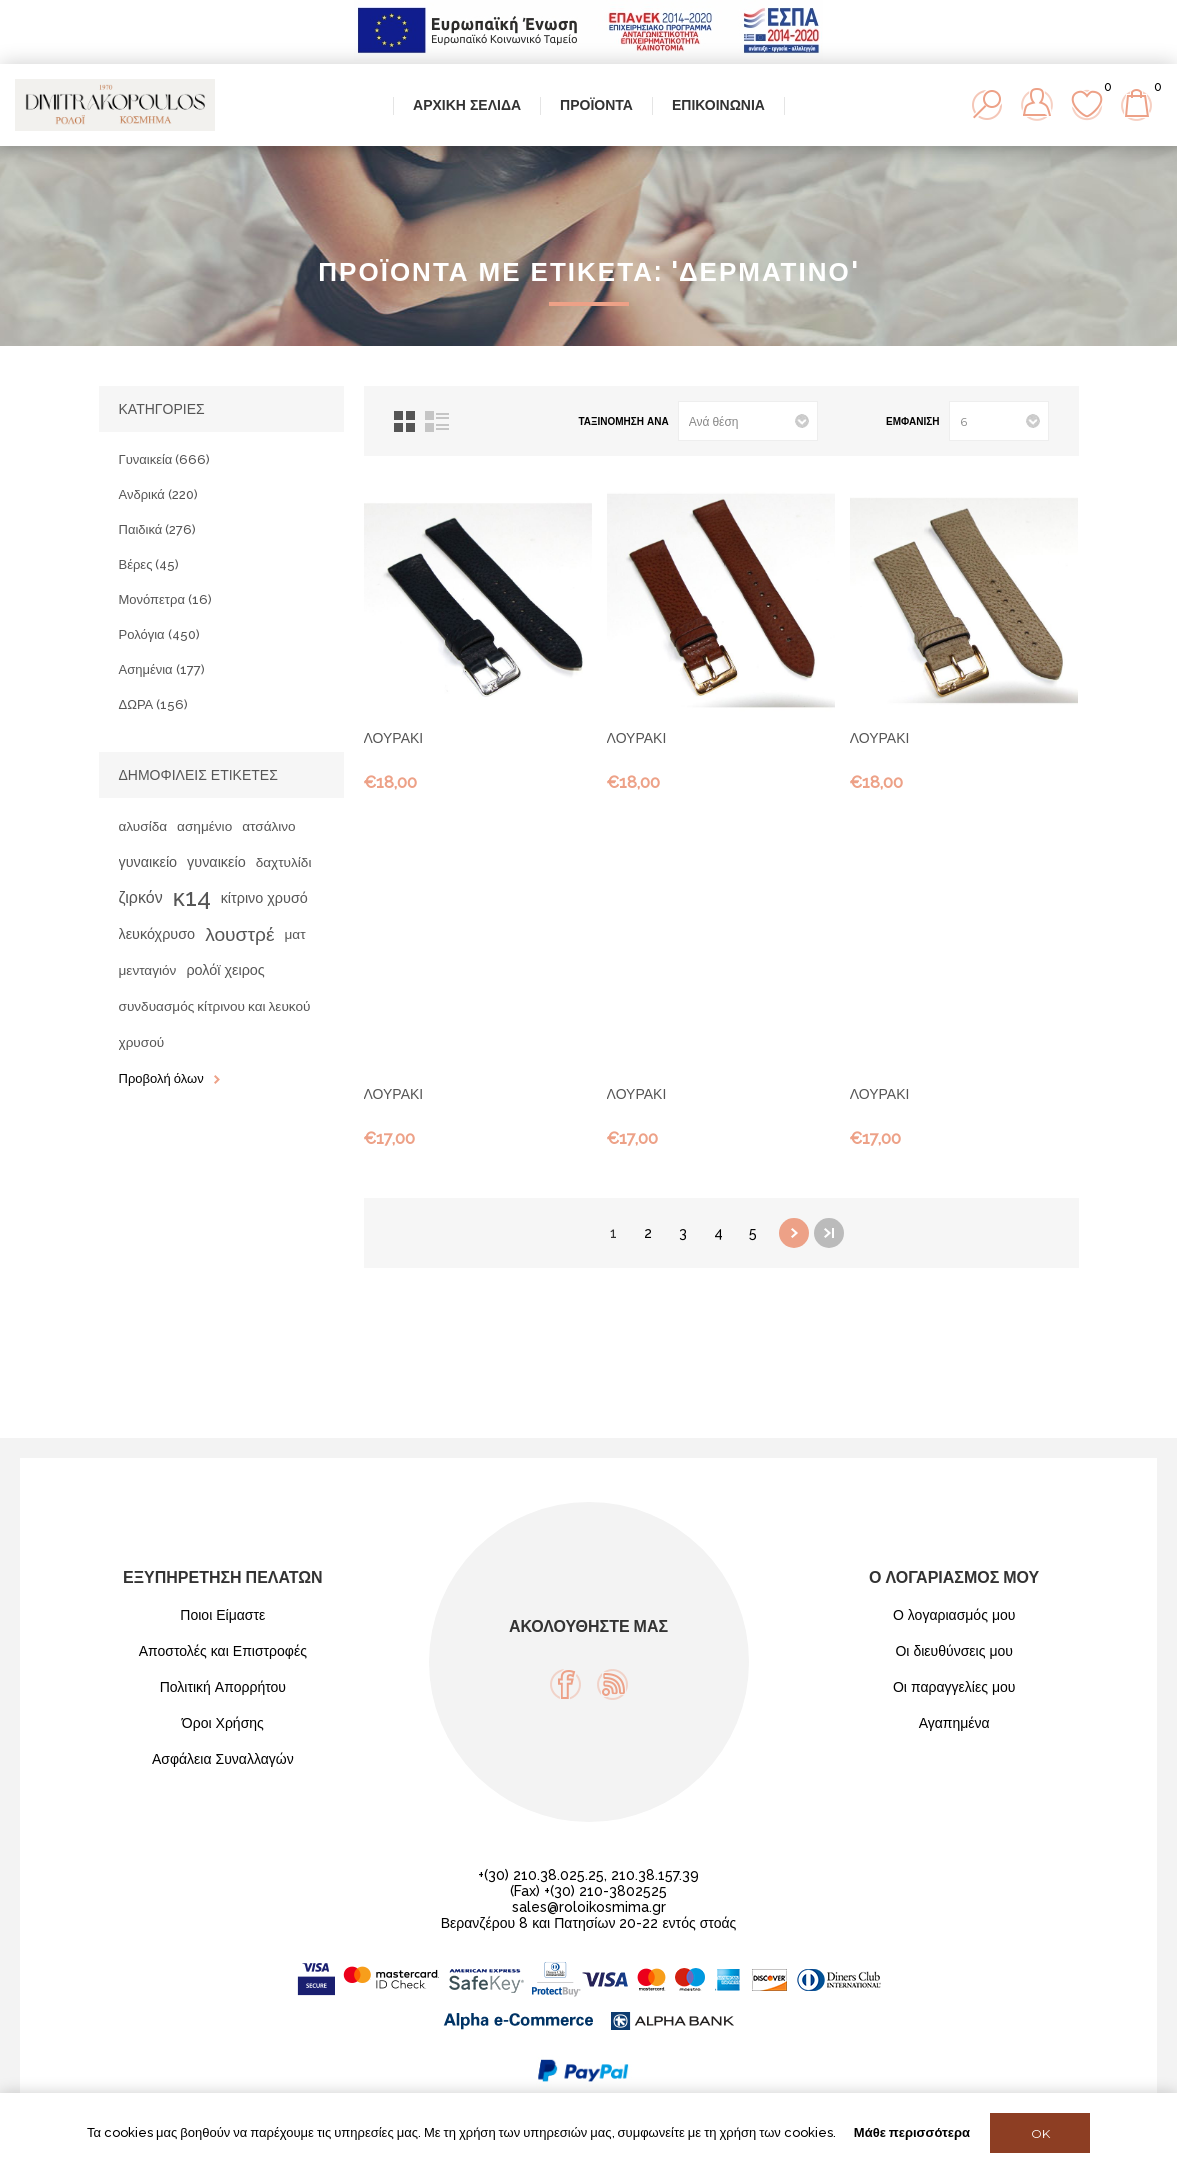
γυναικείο (148, 861)
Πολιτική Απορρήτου (223, 1687)
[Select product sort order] (748, 421)
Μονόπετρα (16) (165, 599)
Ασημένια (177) (162, 669)
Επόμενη (794, 1233)
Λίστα (437, 421)
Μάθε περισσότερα (912, 2132)
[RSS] (612, 1684)
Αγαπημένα (954, 1723)
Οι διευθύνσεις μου (954, 1651)
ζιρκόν (141, 897)
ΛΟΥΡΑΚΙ (394, 738)
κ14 (192, 897)
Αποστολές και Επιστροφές (223, 1651)
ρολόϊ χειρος (225, 969)
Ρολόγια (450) (159, 634)
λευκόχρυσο (157, 933)
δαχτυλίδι (284, 862)
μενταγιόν (148, 970)
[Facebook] (565, 1684)
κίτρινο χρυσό (264, 897)
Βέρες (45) (149, 564)
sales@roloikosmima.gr (589, 1907)
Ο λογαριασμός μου (954, 1615)
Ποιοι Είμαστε (222, 1615)
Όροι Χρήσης (223, 1723)
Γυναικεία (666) (165, 459)
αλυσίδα (143, 826)
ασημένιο (204, 826)
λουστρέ (239, 934)
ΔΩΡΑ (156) (154, 704)
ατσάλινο (268, 826)
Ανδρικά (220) (158, 494)
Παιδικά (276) (158, 529)
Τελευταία (829, 1233)
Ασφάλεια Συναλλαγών (223, 1759)
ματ (294, 934)
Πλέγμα (404, 421)
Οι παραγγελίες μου (954, 1687)
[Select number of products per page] (999, 421)
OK (1040, 2133)
